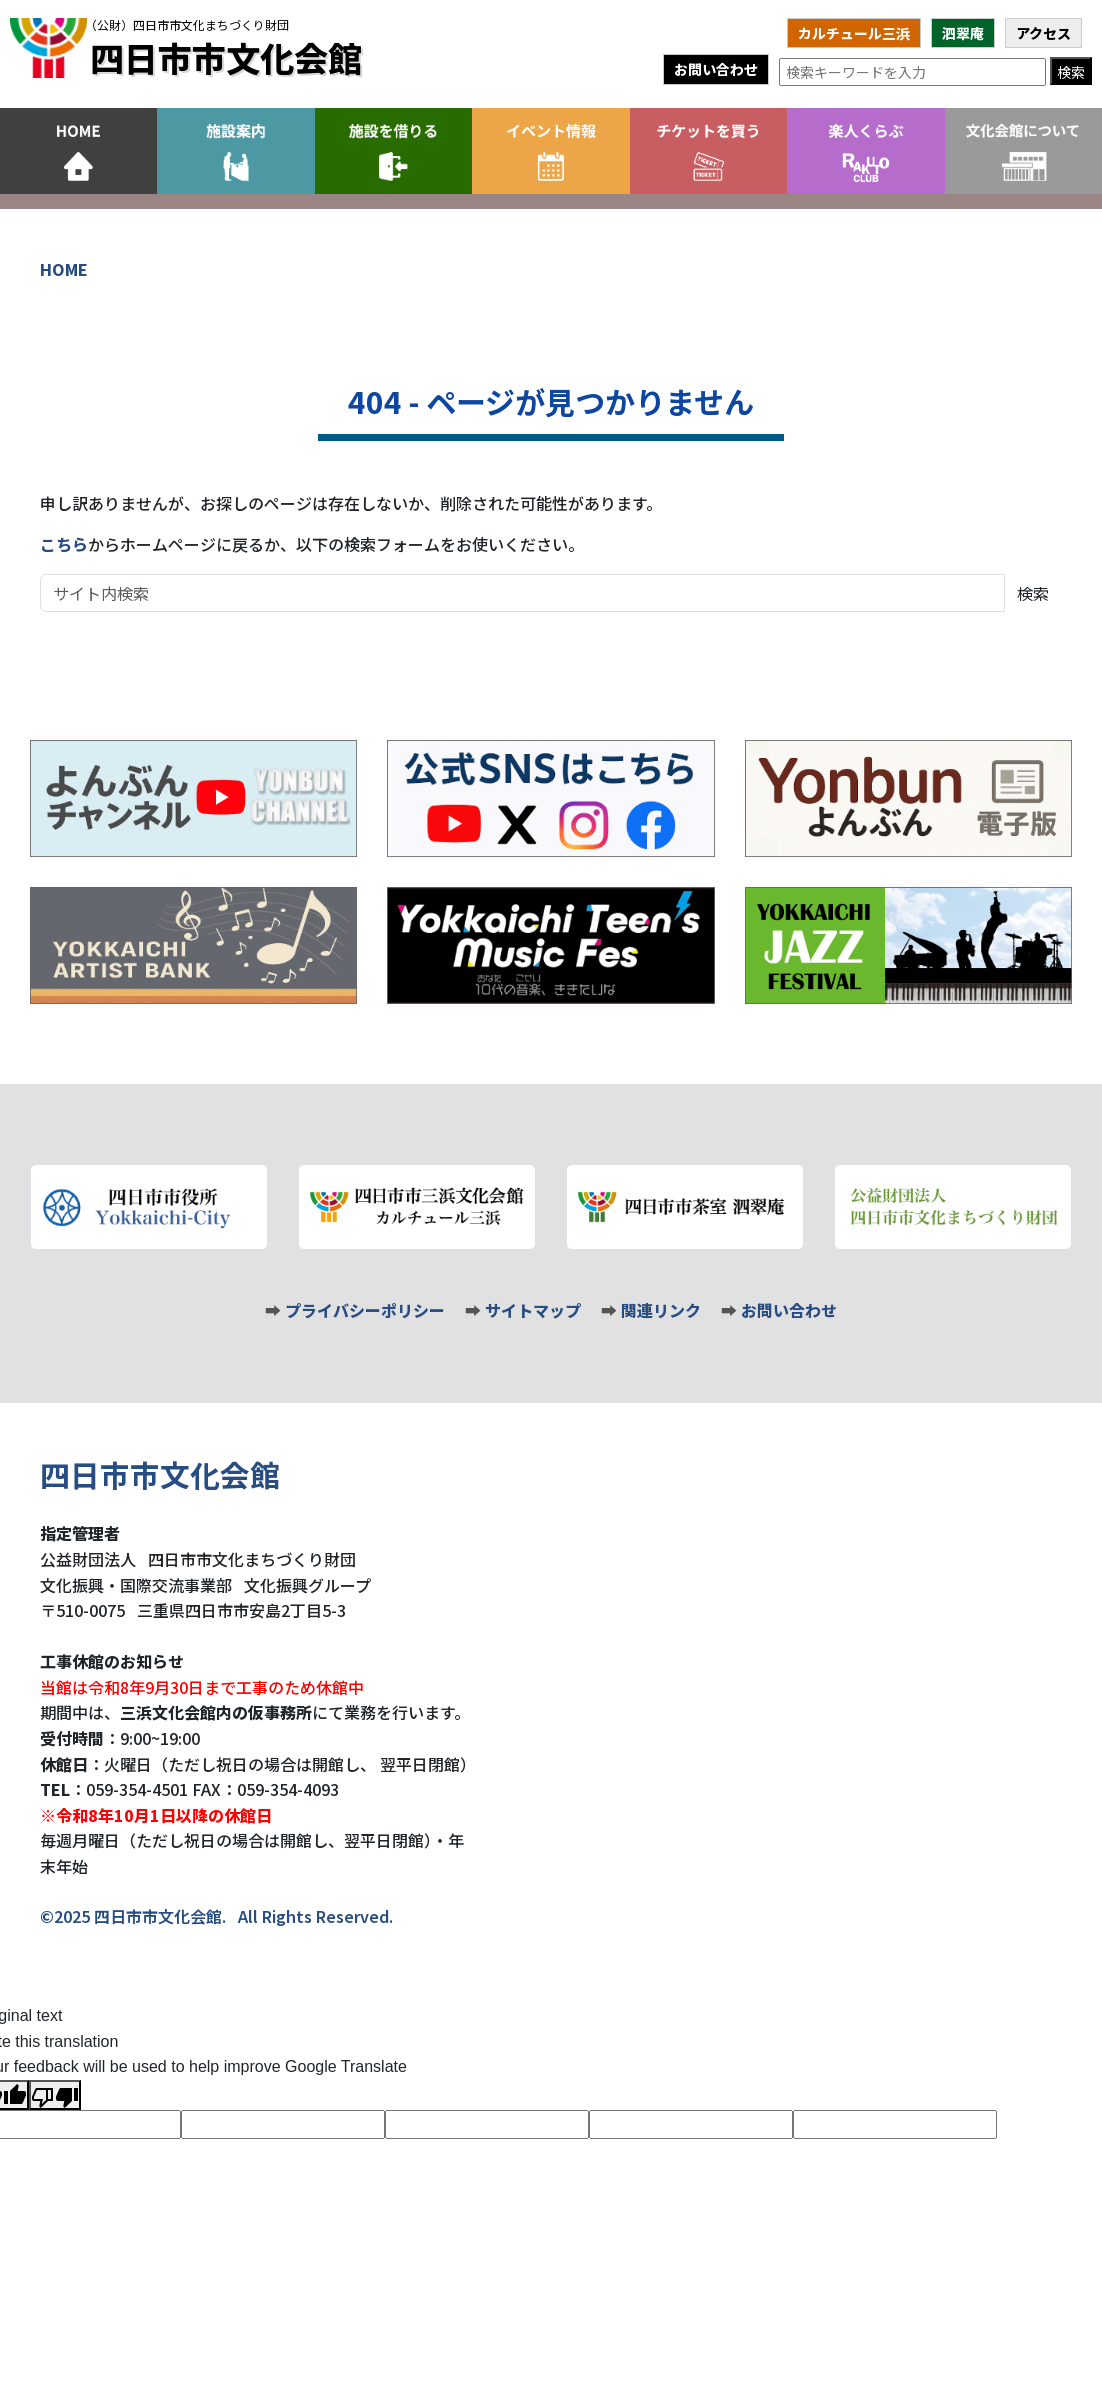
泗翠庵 (963, 33)
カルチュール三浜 (854, 33)
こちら (64, 544)
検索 (1071, 72)
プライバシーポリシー (365, 1310)
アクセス (1043, 33)
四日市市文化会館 (224, 48)
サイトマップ (533, 1310)
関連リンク (661, 1310)
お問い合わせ (716, 69)
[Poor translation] (55, 2095)
